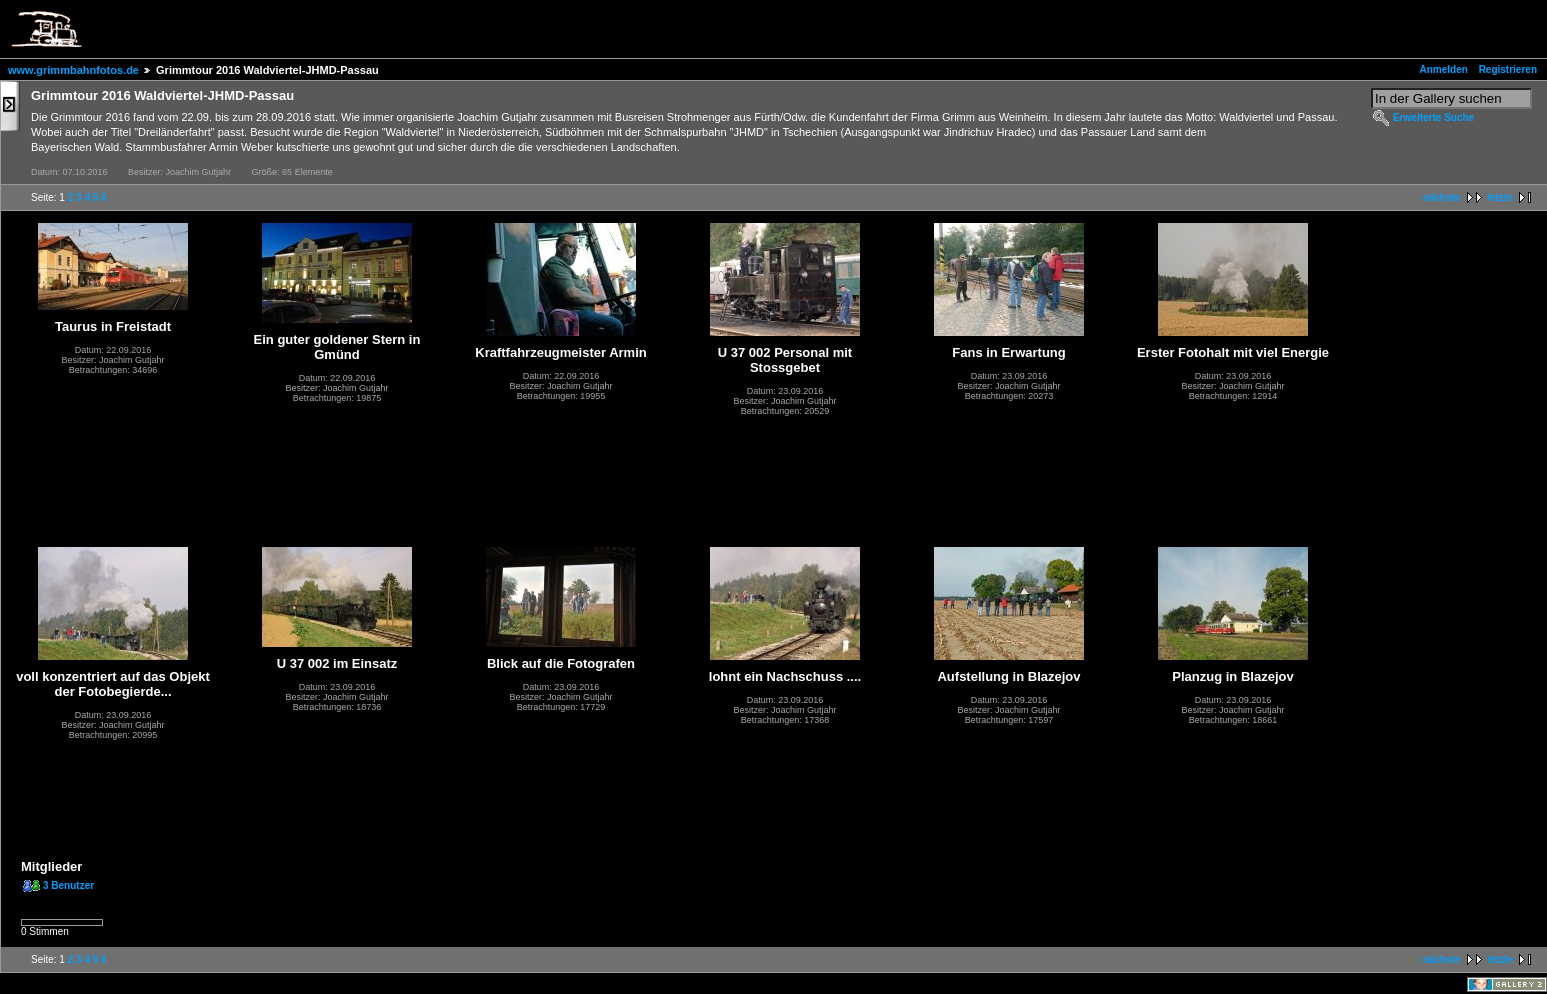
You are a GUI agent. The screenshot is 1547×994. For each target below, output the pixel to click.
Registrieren (1508, 69)
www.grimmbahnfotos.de (73, 70)
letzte (1500, 197)
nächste (1442, 197)
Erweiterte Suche (1433, 117)
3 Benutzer (68, 885)
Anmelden (1444, 69)
